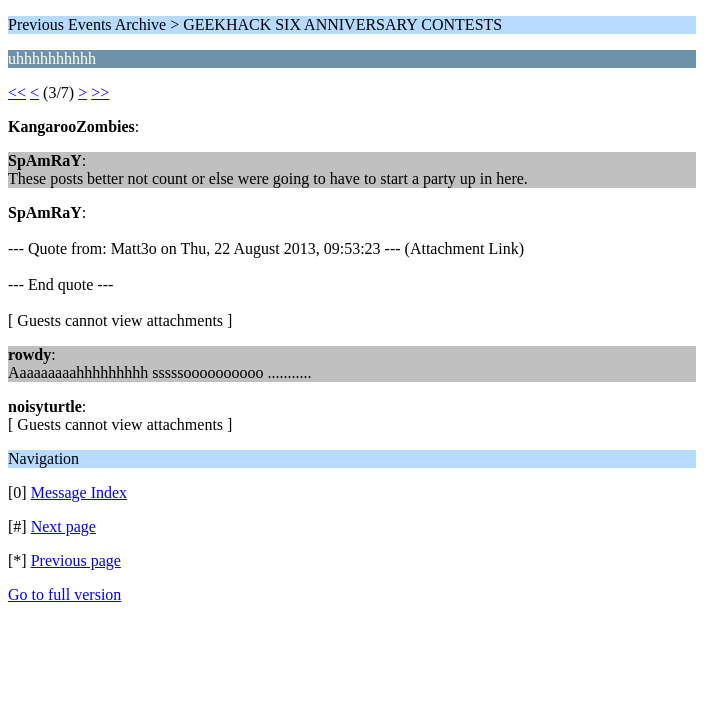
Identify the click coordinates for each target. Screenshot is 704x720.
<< (17, 92)
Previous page (76, 560)
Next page (63, 526)
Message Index (79, 492)
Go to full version (64, 594)
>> (100, 92)
